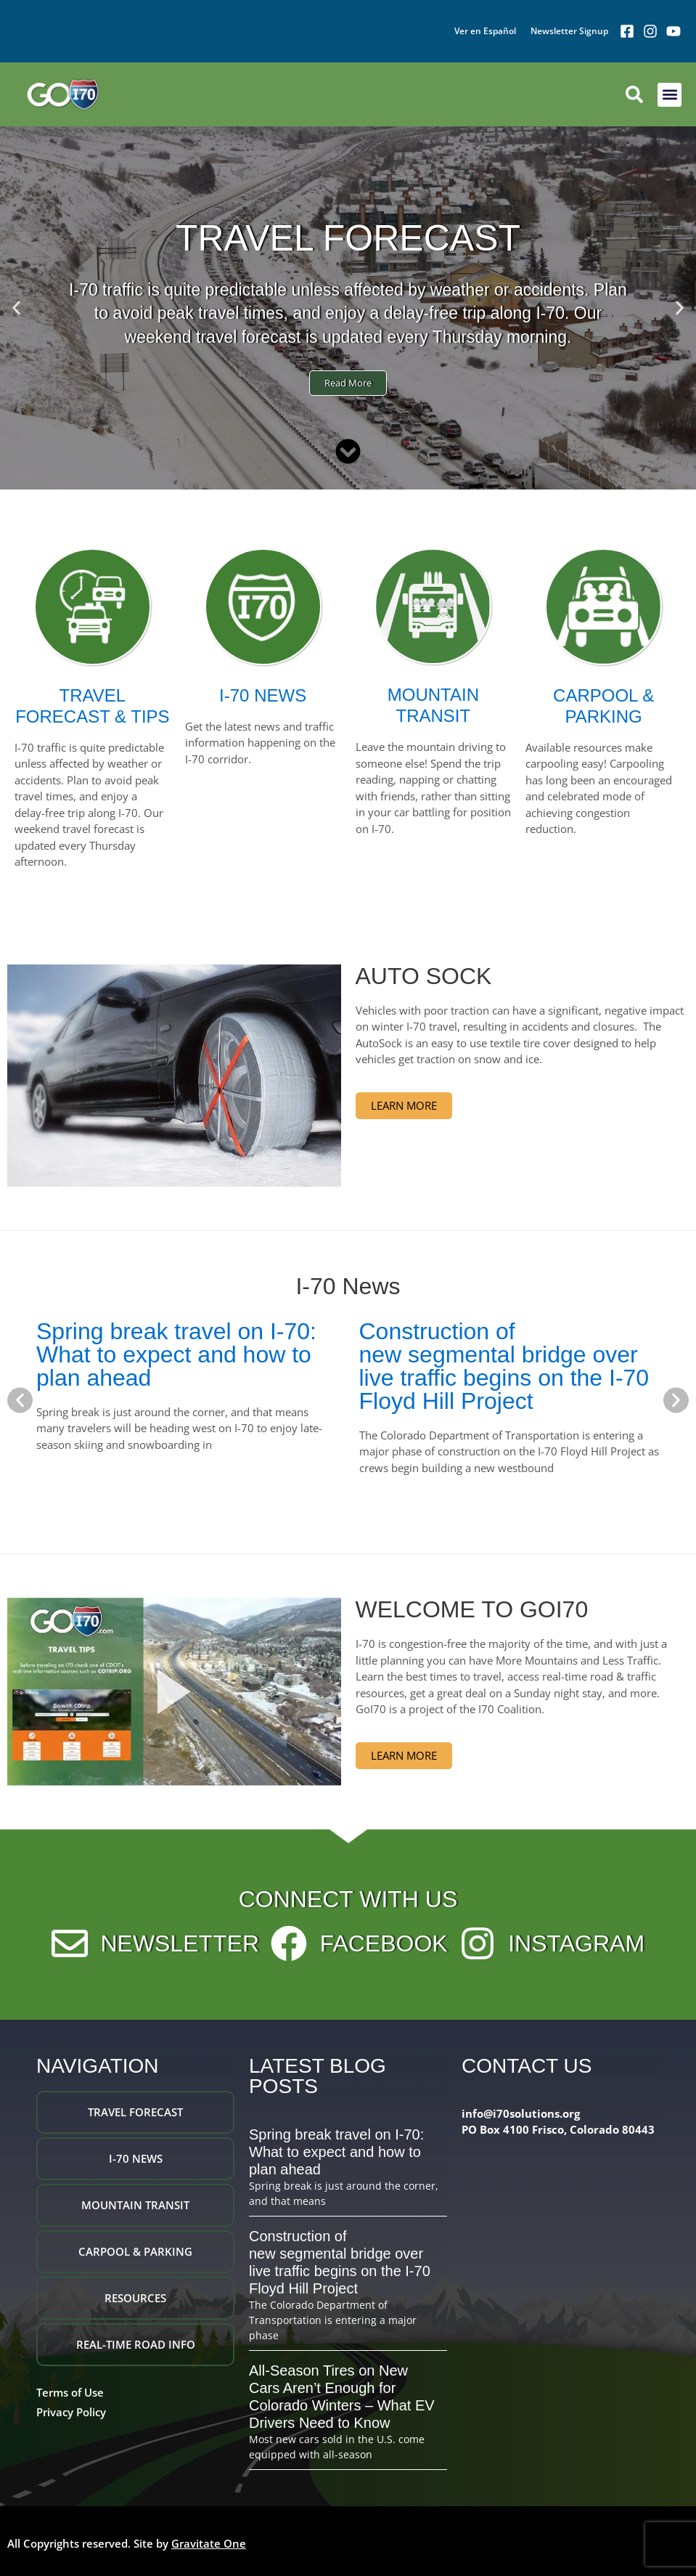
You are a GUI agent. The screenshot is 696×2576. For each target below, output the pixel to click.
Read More (348, 382)
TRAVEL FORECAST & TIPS (92, 706)
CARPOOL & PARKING (603, 706)
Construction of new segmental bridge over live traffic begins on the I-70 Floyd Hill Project (504, 1366)
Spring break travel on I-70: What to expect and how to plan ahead (176, 1354)
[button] (669, 95)
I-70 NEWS (262, 695)
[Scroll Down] (348, 451)
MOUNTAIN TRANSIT (433, 705)
